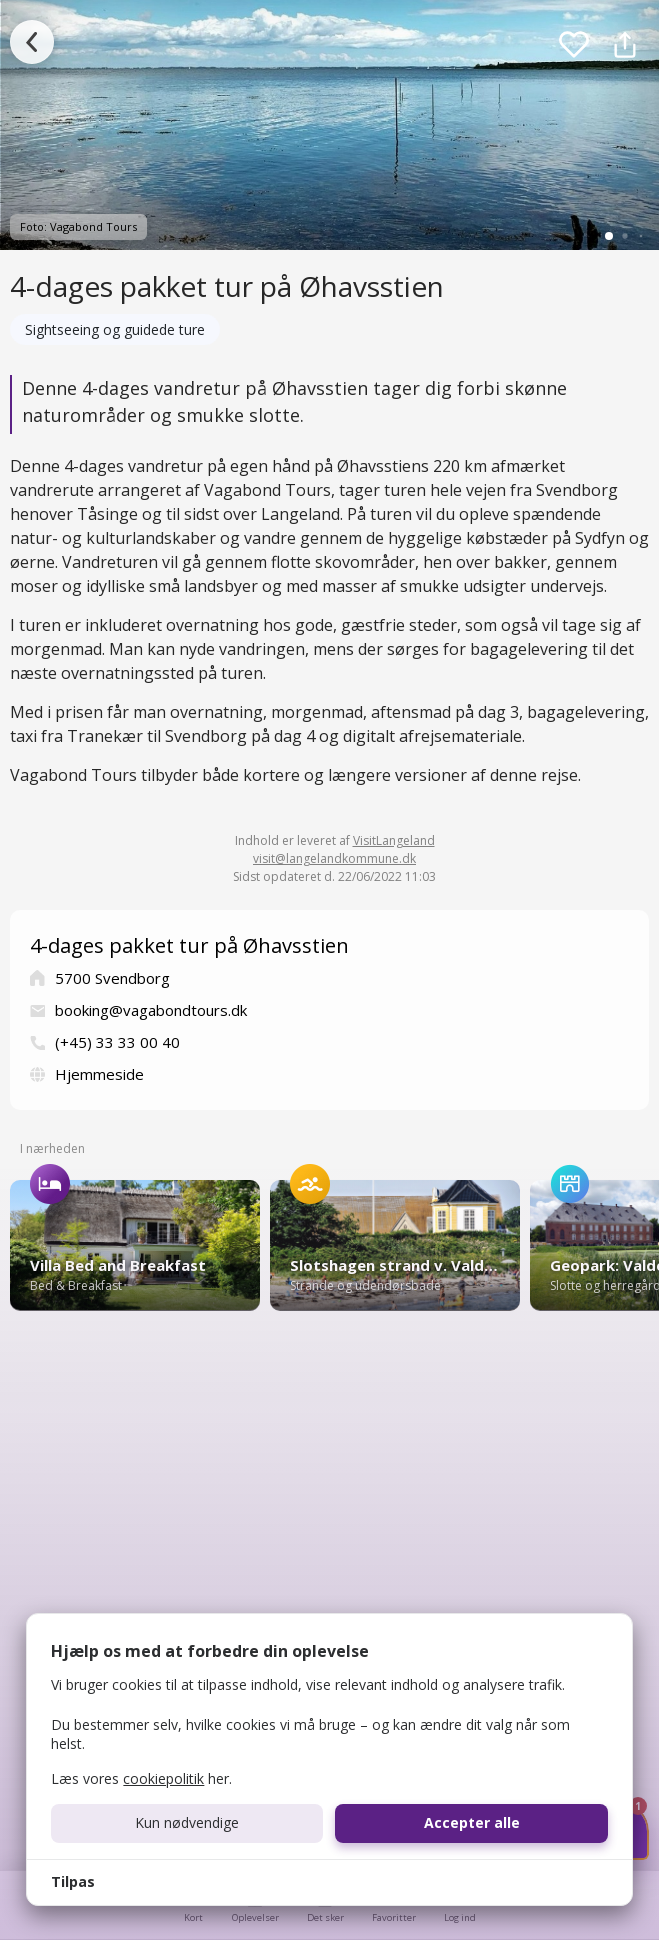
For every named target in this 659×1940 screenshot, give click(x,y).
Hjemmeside (99, 1074)
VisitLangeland (394, 840)
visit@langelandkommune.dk (334, 858)
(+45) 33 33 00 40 (117, 1042)
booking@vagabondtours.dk (151, 1010)
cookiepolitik (163, 1778)
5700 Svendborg (112, 978)
